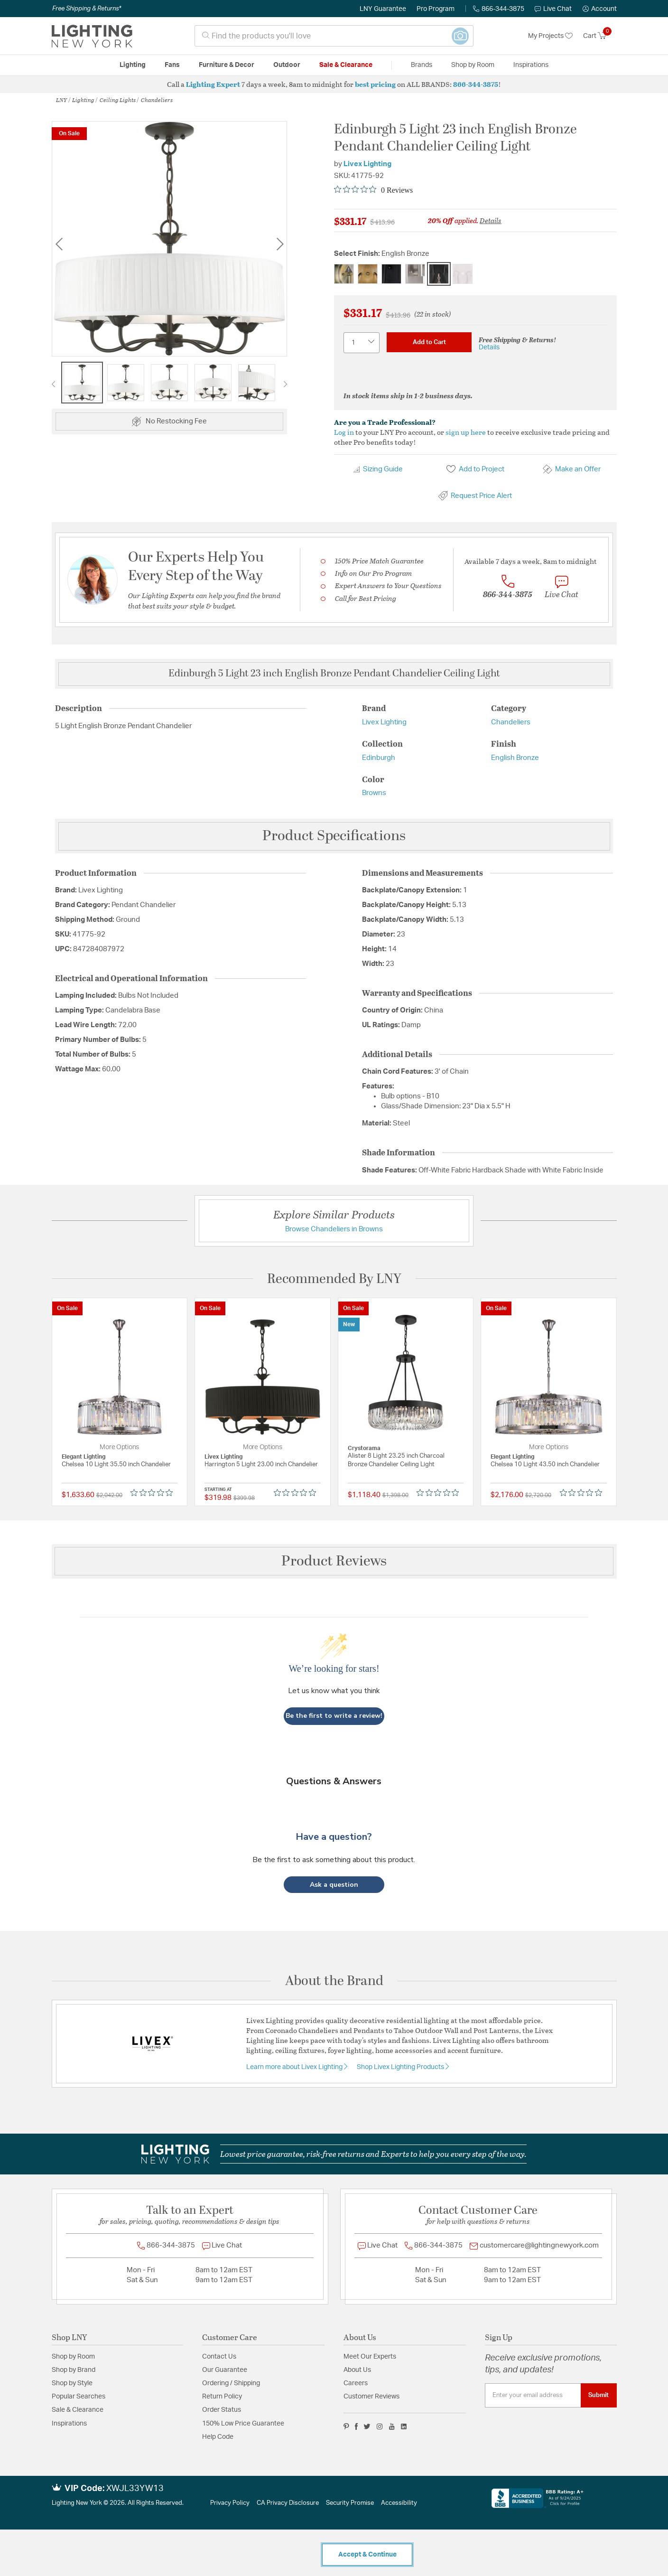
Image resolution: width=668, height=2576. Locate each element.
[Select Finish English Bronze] (439, 274)
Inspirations (69, 2423)
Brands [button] (421, 65)
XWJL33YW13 (135, 2488)
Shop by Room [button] (472, 65)
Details (490, 220)
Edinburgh (378, 757)
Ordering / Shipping (231, 2383)
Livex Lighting (367, 164)
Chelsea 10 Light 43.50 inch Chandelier (545, 1464)
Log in (344, 432)
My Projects (550, 36)
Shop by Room (73, 2356)
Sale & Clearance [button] (345, 65)
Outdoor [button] (286, 65)
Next (280, 243)
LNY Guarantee (383, 9)
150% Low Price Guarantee (243, 2423)
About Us (357, 2370)
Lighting (83, 99)
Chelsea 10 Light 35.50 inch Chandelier (116, 1464)
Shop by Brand (73, 2370)
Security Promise (350, 2503)
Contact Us (219, 2356)
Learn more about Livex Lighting (295, 2067)
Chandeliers (157, 99)
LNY (61, 99)
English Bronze (515, 757)
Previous (59, 243)
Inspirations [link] (530, 65)
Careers (355, 2383)
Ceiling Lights (118, 99)
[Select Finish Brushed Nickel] (415, 274)
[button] (600, 9)
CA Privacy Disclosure (288, 2503)
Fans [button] (172, 65)
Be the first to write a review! (334, 1715)
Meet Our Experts (369, 2356)
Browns (374, 792)
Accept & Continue (367, 2554)
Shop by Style (72, 2383)
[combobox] (334, 36)
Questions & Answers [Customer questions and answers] (333, 1781)
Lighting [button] (133, 65)
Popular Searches (78, 2396)
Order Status (221, 2410)
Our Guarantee (224, 2370)
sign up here (465, 432)
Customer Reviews (371, 2396)
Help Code (217, 2437)
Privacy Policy (230, 2503)
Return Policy (222, 2396)
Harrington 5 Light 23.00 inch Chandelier (261, 1464)
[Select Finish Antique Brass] (344, 274)
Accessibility (399, 2503)
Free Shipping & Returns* (86, 8)
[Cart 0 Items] (600, 36)
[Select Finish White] (463, 274)
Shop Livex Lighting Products (401, 2067)
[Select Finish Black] (391, 274)
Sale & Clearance (77, 2410)
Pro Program (436, 9)
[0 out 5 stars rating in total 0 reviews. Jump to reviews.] (373, 190)
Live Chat (553, 9)
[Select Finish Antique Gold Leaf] (368, 274)
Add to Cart (429, 342)
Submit (598, 2395)
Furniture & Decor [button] (226, 65)
